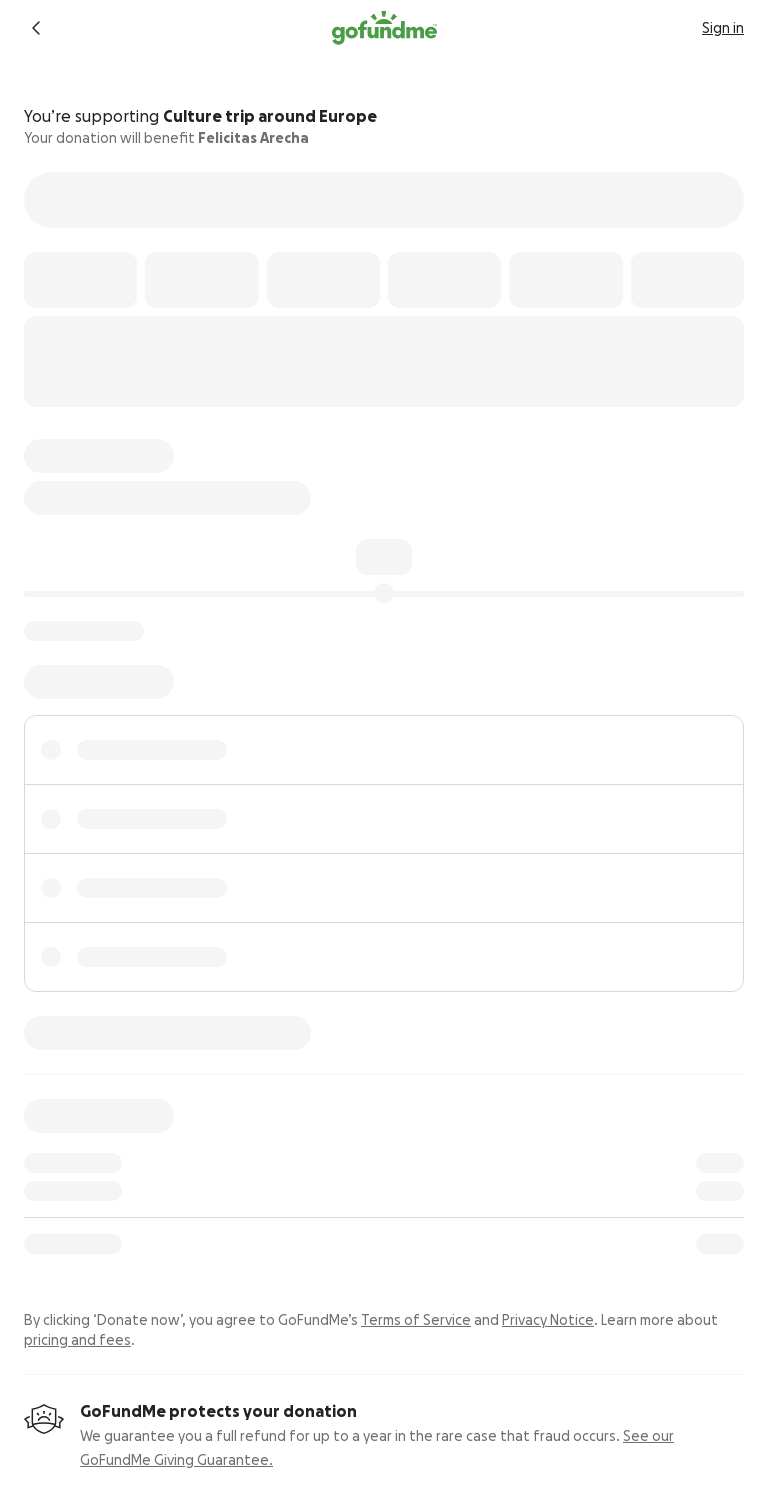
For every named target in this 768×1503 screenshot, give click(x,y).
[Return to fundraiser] (36, 28)
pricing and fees (77, 1340)
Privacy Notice (548, 1320)
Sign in (723, 28)
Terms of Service (416, 1320)
